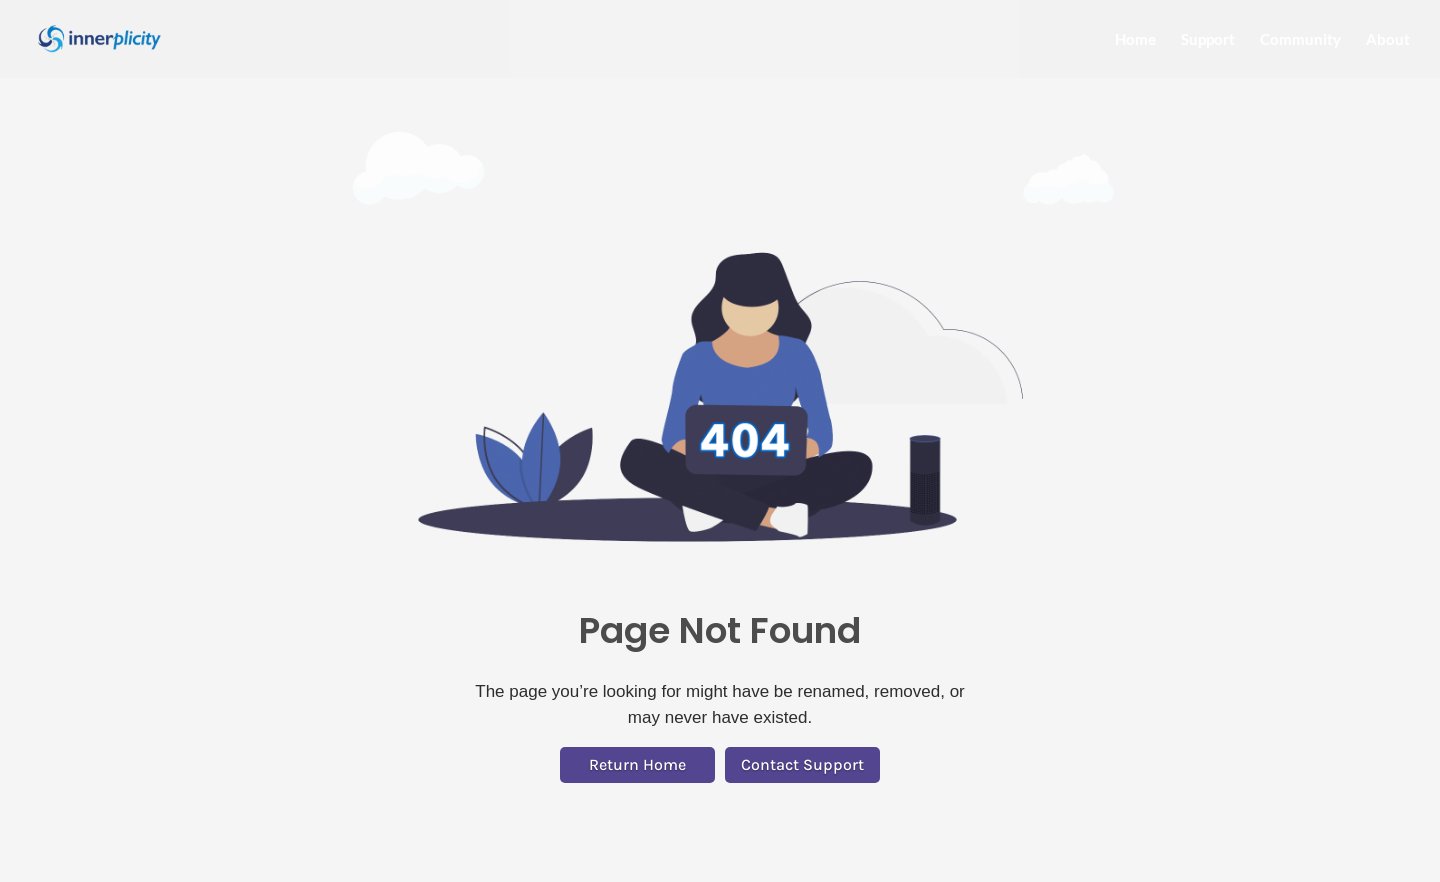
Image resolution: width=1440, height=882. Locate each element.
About (1388, 40)
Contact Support (802, 764)
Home (1135, 40)
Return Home (637, 764)
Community (1300, 40)
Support (1208, 40)
